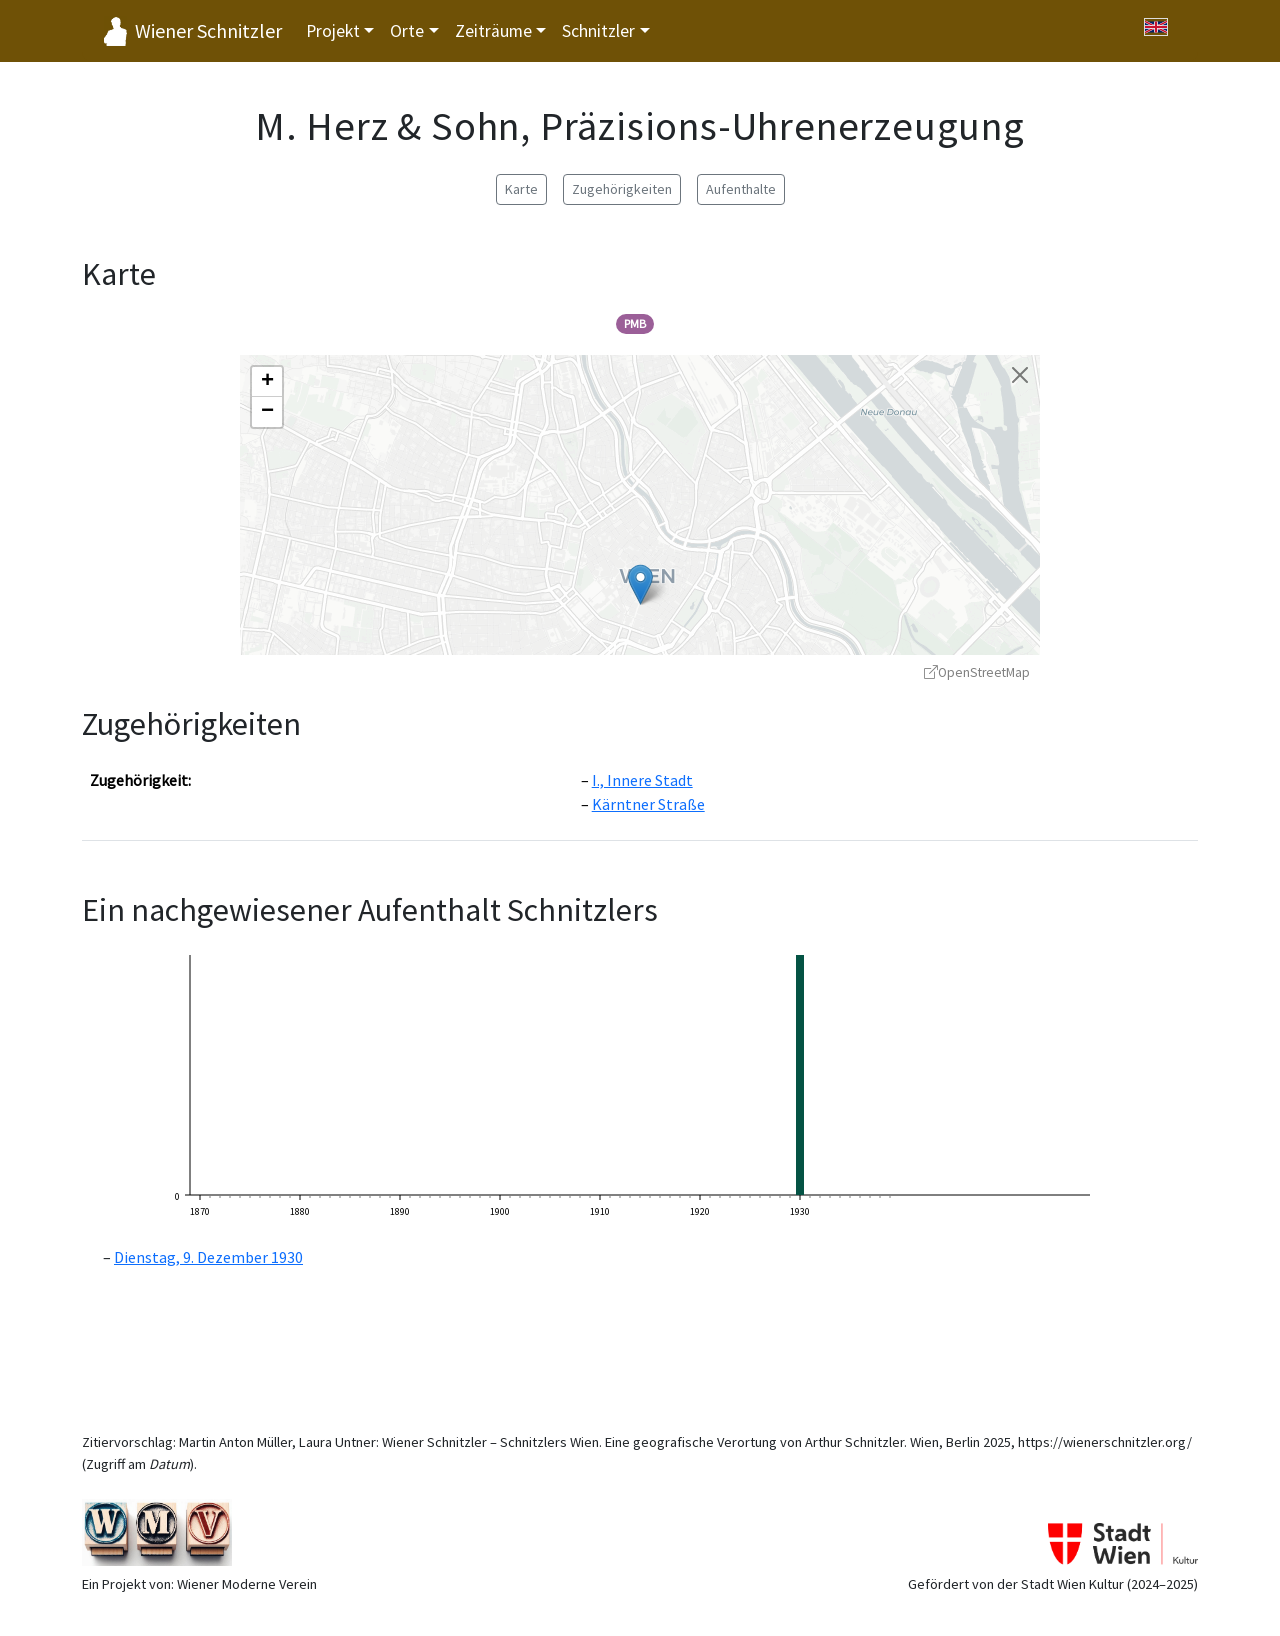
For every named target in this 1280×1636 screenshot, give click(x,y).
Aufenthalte (741, 189)
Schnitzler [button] (598, 31)
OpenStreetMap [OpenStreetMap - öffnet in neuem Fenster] (977, 672)
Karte (521, 189)
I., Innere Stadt (642, 780)
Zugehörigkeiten (622, 189)
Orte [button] (407, 31)
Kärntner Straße (648, 804)
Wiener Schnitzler (208, 30)
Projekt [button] (333, 31)
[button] (640, 584)
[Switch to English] (1156, 27)
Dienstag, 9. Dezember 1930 (208, 1257)
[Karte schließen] (1020, 375)
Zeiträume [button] (493, 31)
